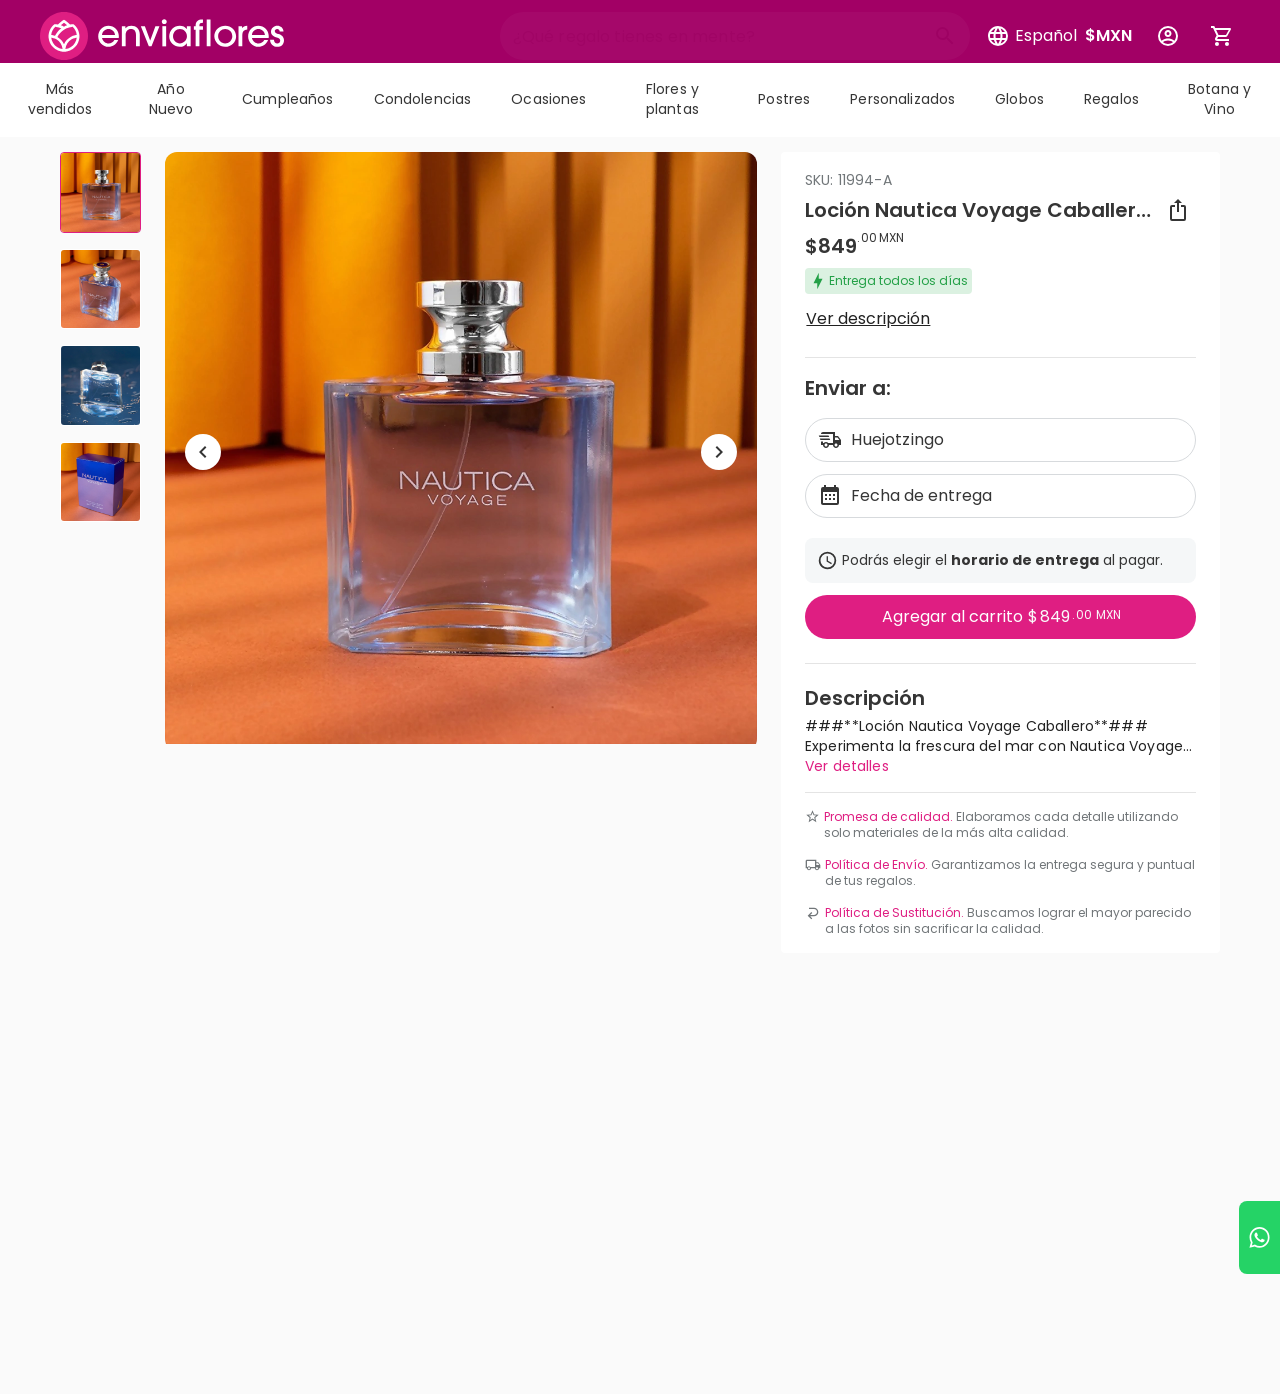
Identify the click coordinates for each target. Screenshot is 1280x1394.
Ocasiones (548, 99)
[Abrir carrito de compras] (1222, 36)
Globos (1019, 99)
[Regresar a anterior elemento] (203, 452)
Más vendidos (60, 99)
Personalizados (902, 99)
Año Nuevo (171, 99)
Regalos (1111, 99)
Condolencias (423, 99)
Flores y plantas (672, 99)
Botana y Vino (1219, 99)
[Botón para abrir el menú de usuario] (1168, 36)
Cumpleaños (287, 99)
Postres (784, 99)
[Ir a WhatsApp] (1259, 1237)
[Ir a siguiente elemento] (719, 452)
